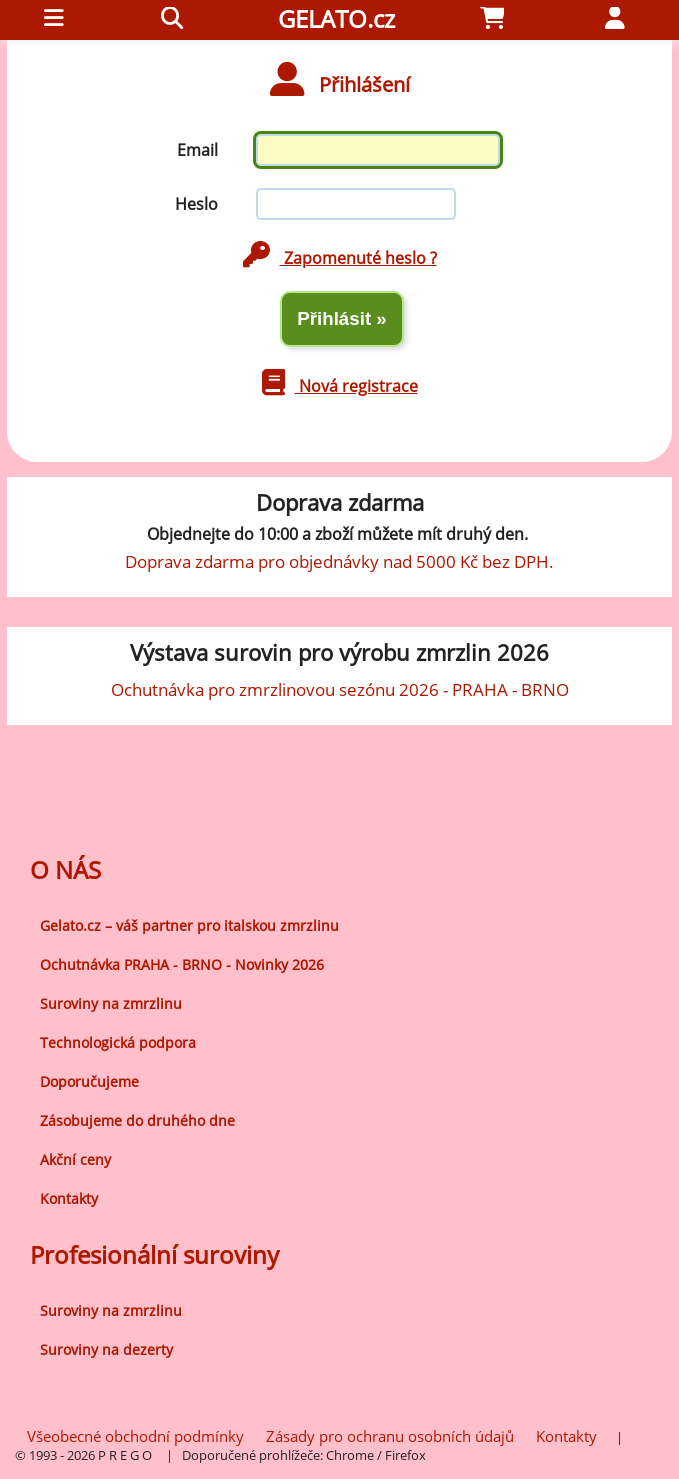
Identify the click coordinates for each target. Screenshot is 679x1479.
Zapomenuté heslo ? (340, 258)
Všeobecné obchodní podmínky (135, 1436)
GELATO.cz (336, 18)
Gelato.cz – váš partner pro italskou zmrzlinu (189, 925)
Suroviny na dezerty (106, 1349)
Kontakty (69, 1198)
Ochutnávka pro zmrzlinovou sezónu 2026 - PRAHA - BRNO (340, 689)
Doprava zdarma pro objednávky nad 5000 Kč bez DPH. (339, 561)
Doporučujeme (89, 1081)
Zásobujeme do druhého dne (137, 1120)
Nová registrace (340, 386)
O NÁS (65, 869)
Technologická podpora (118, 1042)
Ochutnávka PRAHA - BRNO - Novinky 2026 (182, 964)
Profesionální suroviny (154, 1254)
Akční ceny (75, 1159)
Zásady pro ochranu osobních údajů (390, 1436)
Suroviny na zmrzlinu (111, 1003)
